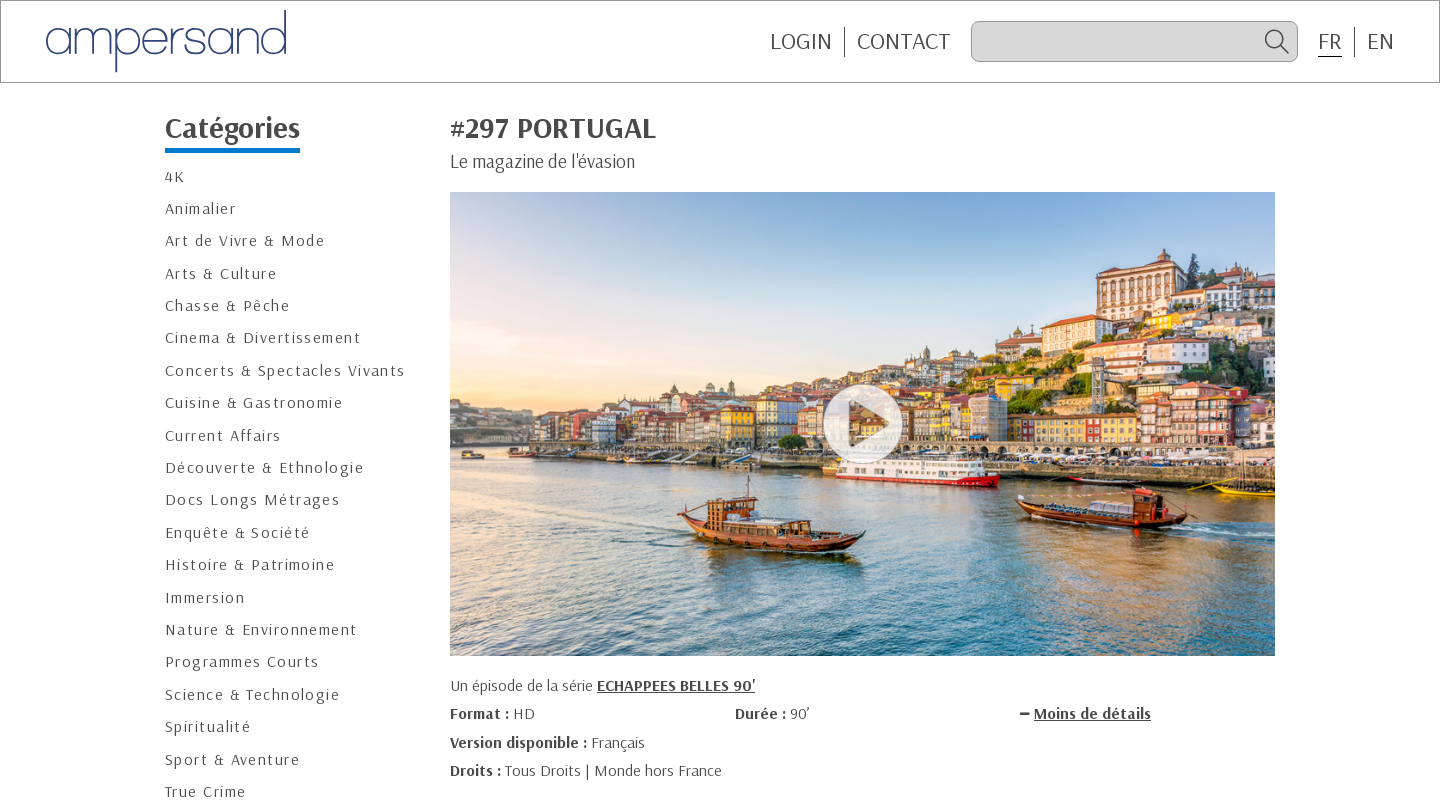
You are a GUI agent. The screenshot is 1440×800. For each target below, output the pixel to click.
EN (1380, 41)
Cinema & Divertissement (263, 337)
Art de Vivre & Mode (245, 240)
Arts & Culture (221, 273)
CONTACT (904, 41)
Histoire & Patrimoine (250, 564)
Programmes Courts (242, 661)
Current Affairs (223, 435)
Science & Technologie (252, 694)
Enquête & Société (237, 532)
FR (1330, 41)
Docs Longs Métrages (252, 499)
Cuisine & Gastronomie (254, 402)
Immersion (205, 597)
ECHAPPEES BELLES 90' (676, 685)
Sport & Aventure (232, 759)
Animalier (200, 208)
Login (801, 41)
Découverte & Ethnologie (264, 467)
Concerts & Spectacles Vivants (285, 370)
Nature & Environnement (261, 629)
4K (175, 176)
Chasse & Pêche (227, 305)
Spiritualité (208, 726)
